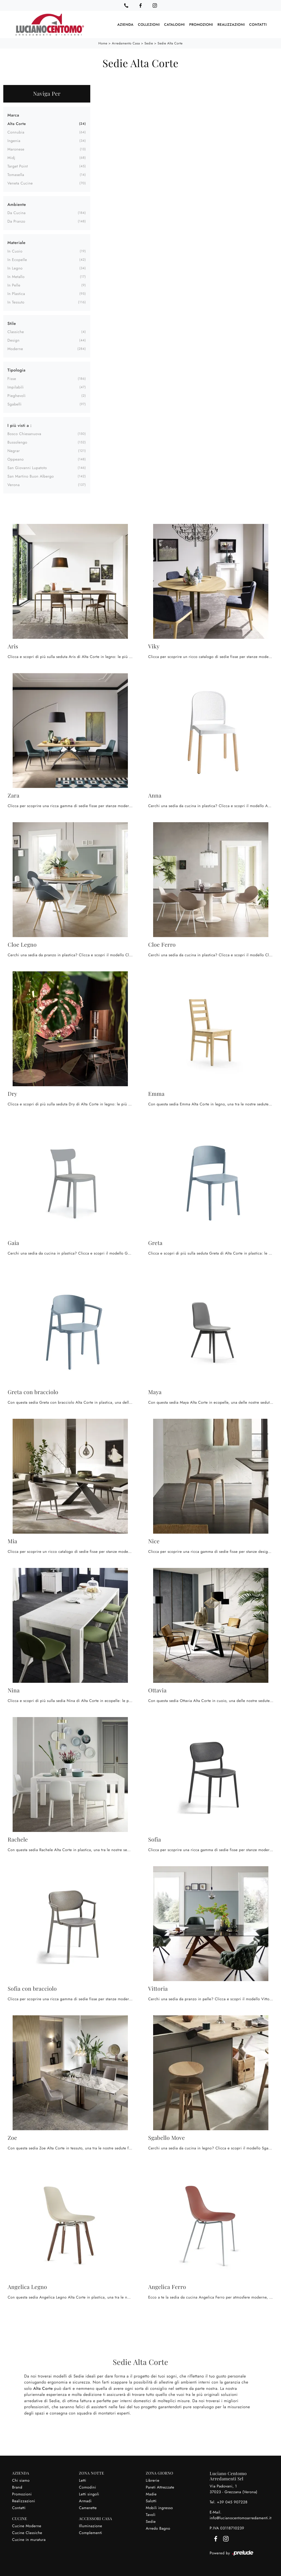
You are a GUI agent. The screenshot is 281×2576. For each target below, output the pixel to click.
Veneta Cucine (20, 183)
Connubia (15, 132)
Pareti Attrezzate (160, 2487)
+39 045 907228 (232, 2502)
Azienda (125, 24)
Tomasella (15, 174)
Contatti (258, 24)
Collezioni (149, 24)
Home (103, 43)
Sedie (148, 43)
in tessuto (15, 302)
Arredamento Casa (126, 43)
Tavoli (150, 2514)
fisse (11, 378)
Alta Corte (16, 123)
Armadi (85, 2501)
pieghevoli (16, 395)
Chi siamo (21, 2480)
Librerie (152, 2480)
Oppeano (15, 459)
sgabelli (14, 404)
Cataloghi (174, 24)
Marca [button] (13, 115)
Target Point (17, 166)
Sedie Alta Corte (170, 43)
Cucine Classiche (27, 2532)
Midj (11, 157)
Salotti (151, 2501)
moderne (15, 348)
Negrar (13, 450)
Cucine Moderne (26, 2526)
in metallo (16, 276)
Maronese (15, 149)
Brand (17, 2487)
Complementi (90, 2532)
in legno (15, 268)
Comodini (87, 2487)
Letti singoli (89, 2494)
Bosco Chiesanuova (24, 433)
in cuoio (15, 251)
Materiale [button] (16, 242)
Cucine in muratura (29, 2539)
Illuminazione (90, 2526)
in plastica (16, 293)
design (13, 340)
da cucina (16, 212)
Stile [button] (11, 323)
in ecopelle (17, 259)
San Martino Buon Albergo (30, 476)
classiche (15, 331)
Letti (82, 2480)
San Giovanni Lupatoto (27, 467)
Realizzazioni (231, 24)
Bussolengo (17, 442)
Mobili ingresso (159, 2507)
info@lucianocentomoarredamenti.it (240, 2518)
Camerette (88, 2507)
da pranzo (16, 221)
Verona (13, 484)
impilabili (15, 387)
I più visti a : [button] (19, 425)
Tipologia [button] (16, 370)
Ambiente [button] (16, 204)
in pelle (13, 285)
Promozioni (201, 24)
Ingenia (13, 140)
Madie (151, 2494)
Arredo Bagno (158, 2528)
